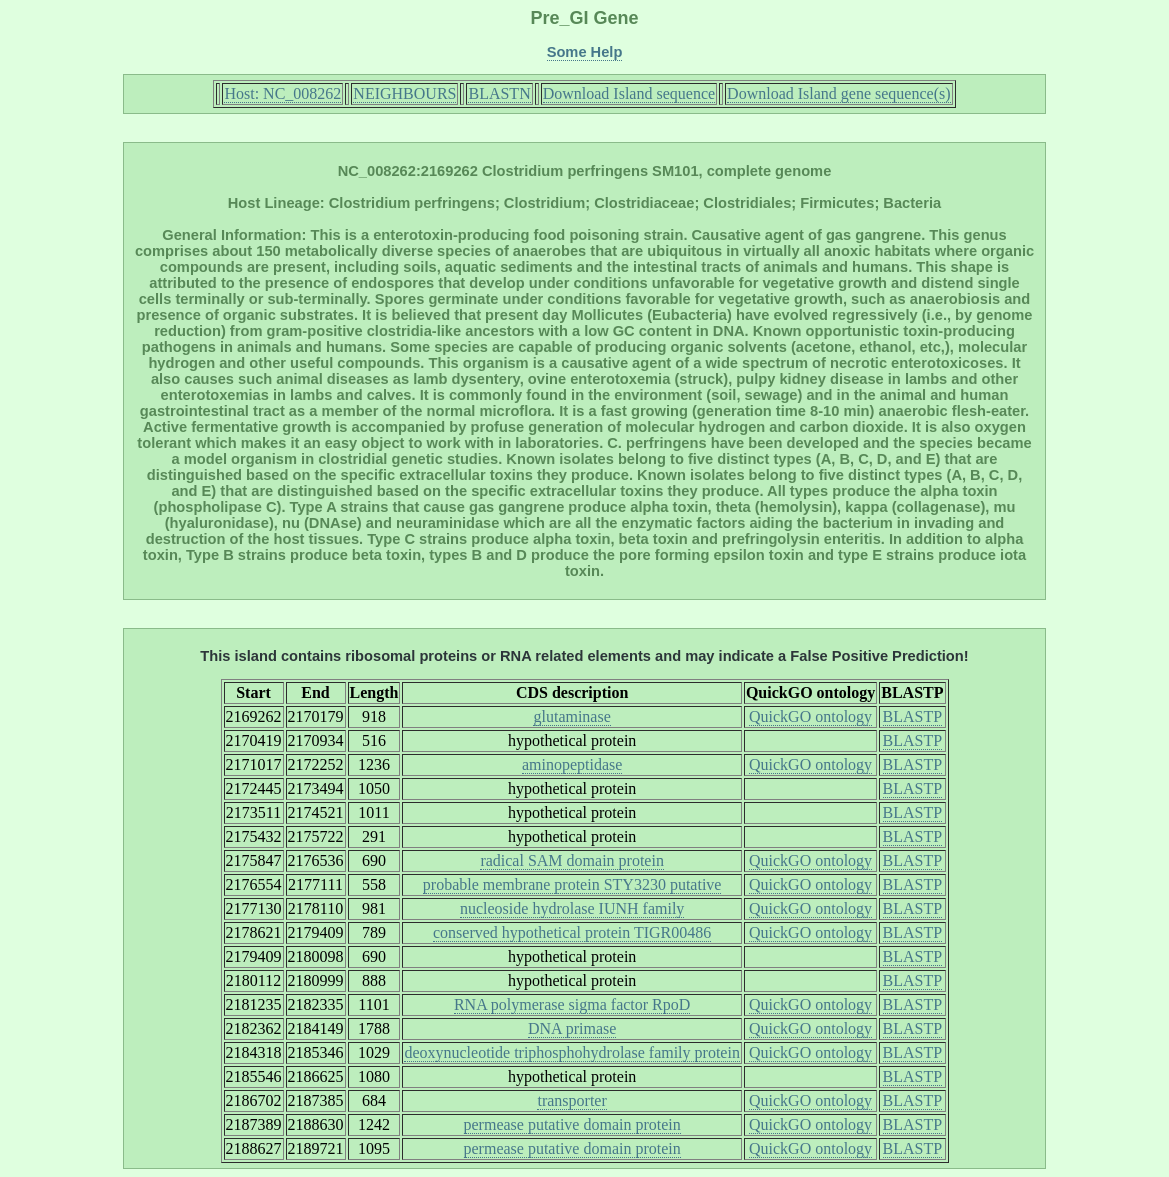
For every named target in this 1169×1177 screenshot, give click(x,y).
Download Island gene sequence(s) (838, 93)
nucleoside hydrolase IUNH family (572, 908)
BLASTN (499, 93)
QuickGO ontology (810, 716)
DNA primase (572, 1028)
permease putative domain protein (572, 1124)
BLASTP (913, 716)
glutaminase (571, 716)
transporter (571, 1100)
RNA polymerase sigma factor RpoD (572, 1004)
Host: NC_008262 (282, 93)
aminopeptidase (572, 764)
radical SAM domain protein (572, 860)
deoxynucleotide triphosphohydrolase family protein (571, 1052)
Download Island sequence (629, 93)
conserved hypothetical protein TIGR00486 (572, 932)
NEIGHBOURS (404, 93)
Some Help (585, 52)
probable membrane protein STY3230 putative (572, 884)
